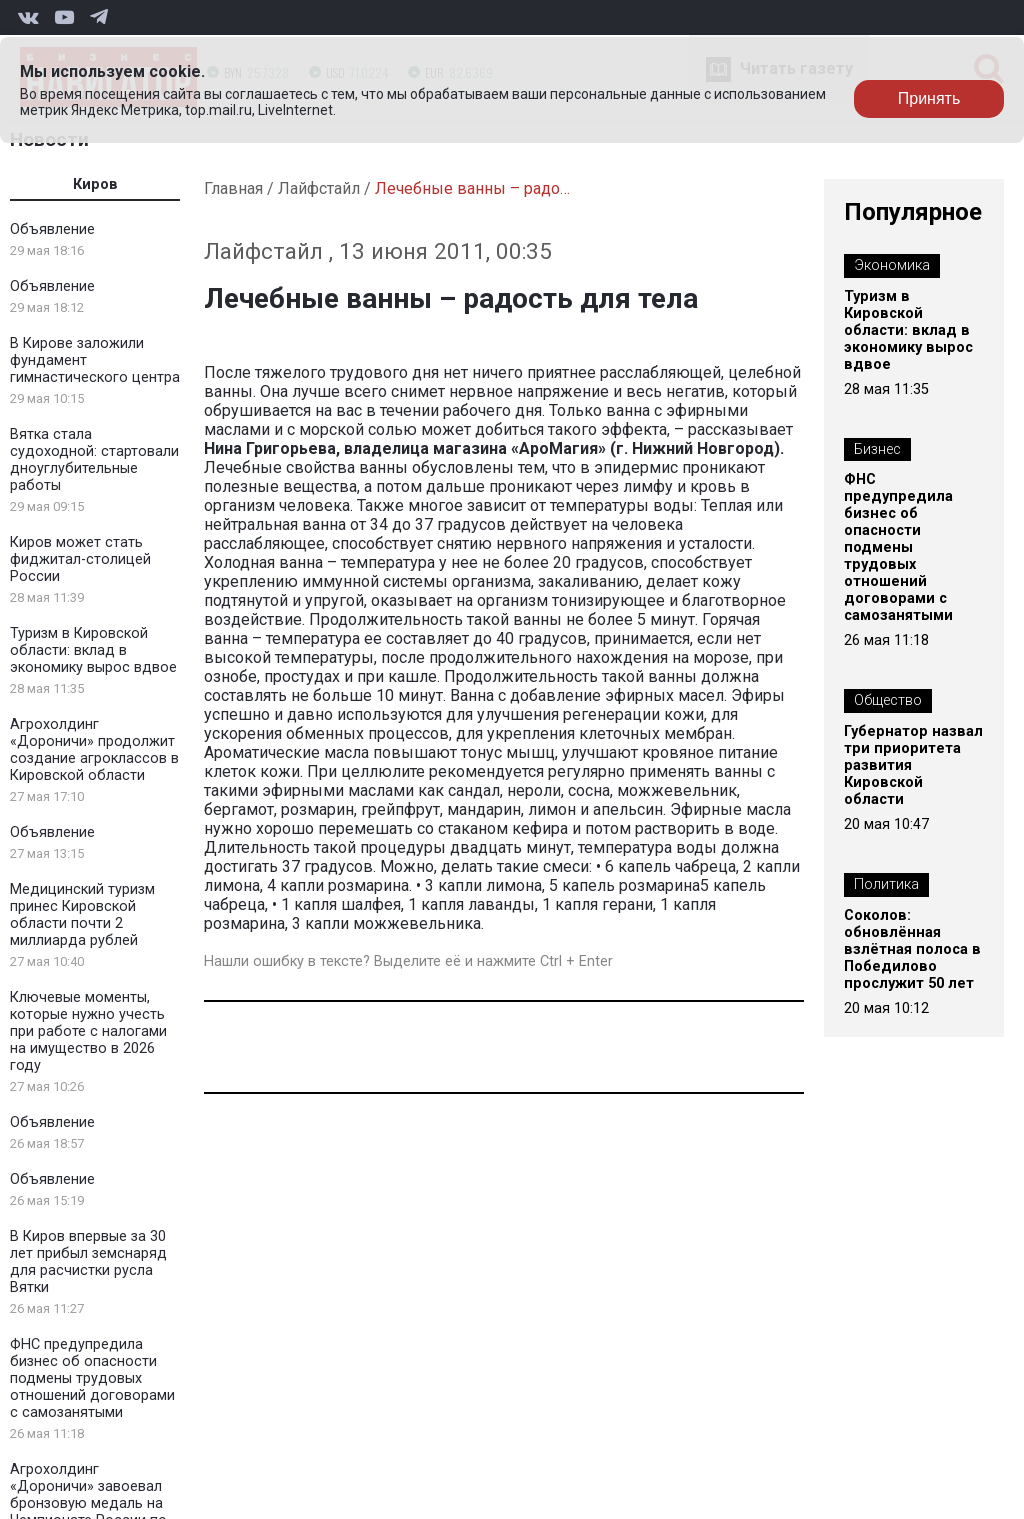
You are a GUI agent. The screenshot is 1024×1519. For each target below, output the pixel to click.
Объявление (52, 229)
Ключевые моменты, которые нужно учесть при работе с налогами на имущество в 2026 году (88, 1031)
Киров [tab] (95, 184)
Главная (233, 188)
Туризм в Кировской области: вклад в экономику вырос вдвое (93, 650)
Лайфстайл (319, 188)
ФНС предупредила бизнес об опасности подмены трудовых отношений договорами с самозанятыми (92, 1378)
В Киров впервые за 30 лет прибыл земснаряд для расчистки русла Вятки (88, 1262)
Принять (929, 98)
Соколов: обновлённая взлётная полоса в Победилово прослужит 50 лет (912, 949)
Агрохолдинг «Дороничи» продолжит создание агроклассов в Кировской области (94, 750)
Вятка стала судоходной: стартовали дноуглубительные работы (94, 460)
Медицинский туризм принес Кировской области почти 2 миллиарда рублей (82, 915)
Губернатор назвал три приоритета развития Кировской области (913, 765)
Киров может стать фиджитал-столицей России (80, 559)
